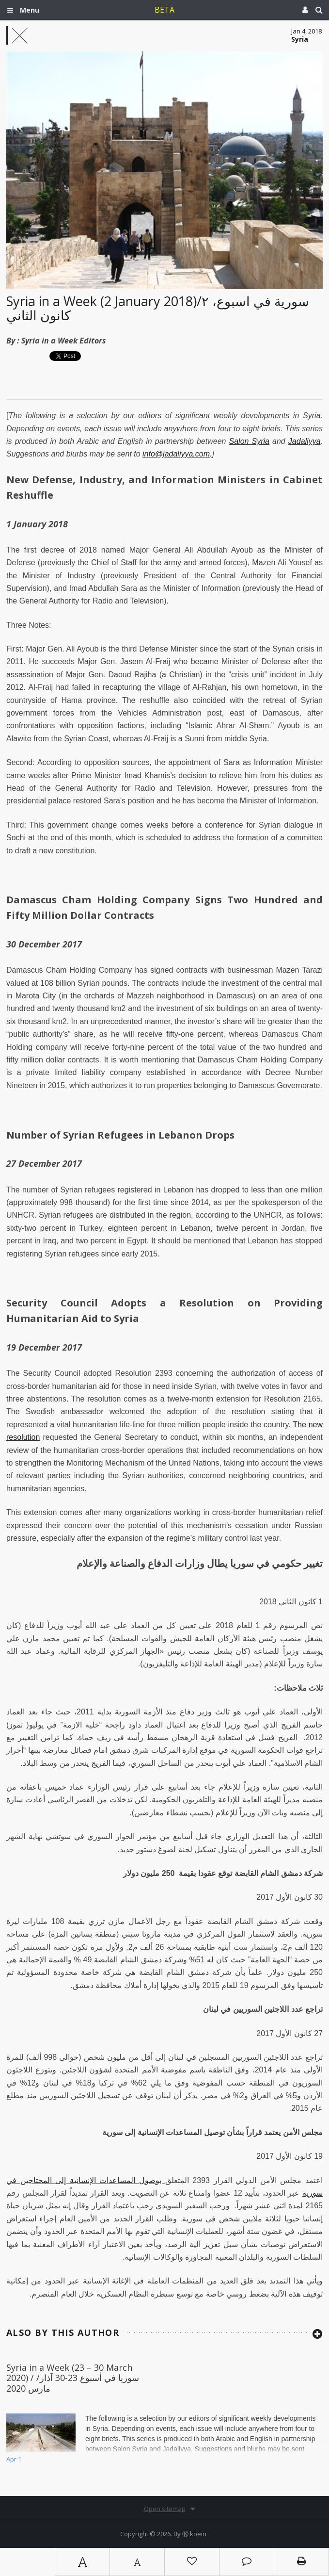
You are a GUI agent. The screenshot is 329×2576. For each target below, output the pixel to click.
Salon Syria (249, 441)
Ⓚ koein (194, 2533)
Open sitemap (165, 2508)
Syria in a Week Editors (63, 340)
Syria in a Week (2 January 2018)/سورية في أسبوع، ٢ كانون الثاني (157, 308)
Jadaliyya (304, 441)
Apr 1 (13, 2459)
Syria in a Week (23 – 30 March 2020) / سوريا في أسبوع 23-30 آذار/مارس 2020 (72, 2378)
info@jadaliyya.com (176, 454)
